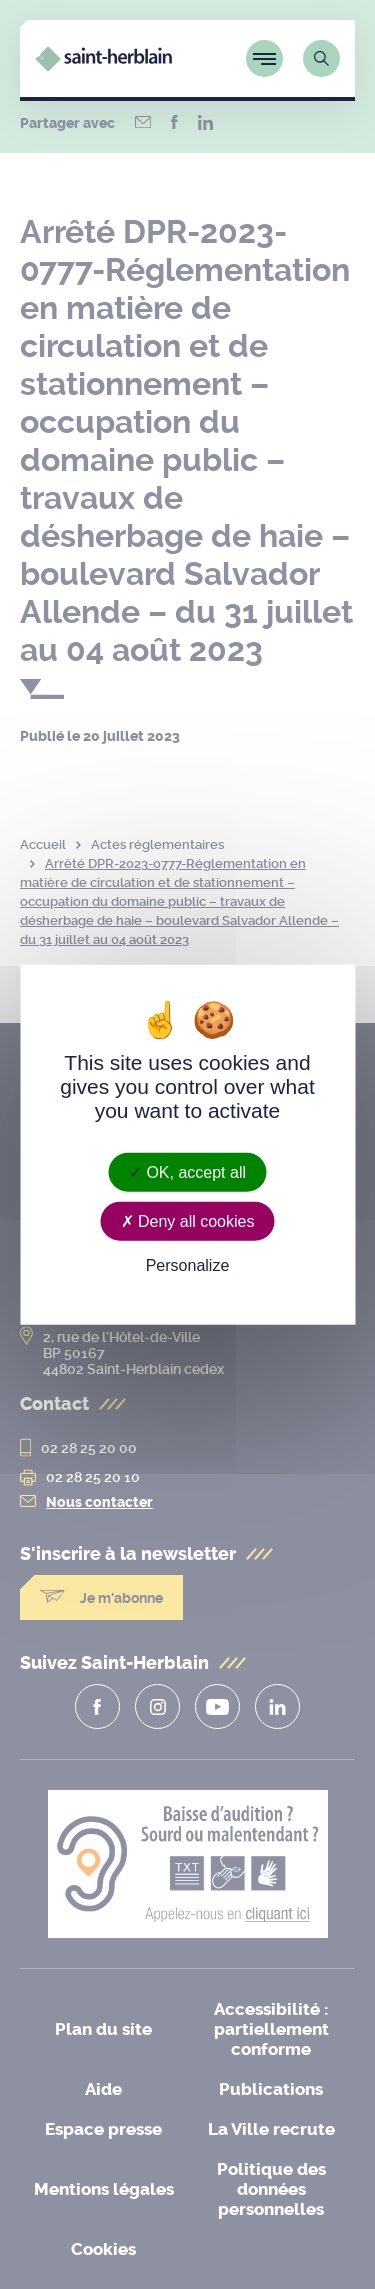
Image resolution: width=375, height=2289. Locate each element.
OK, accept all (187, 1171)
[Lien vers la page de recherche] (321, 58)
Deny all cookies (188, 1220)
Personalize (188, 1265)
